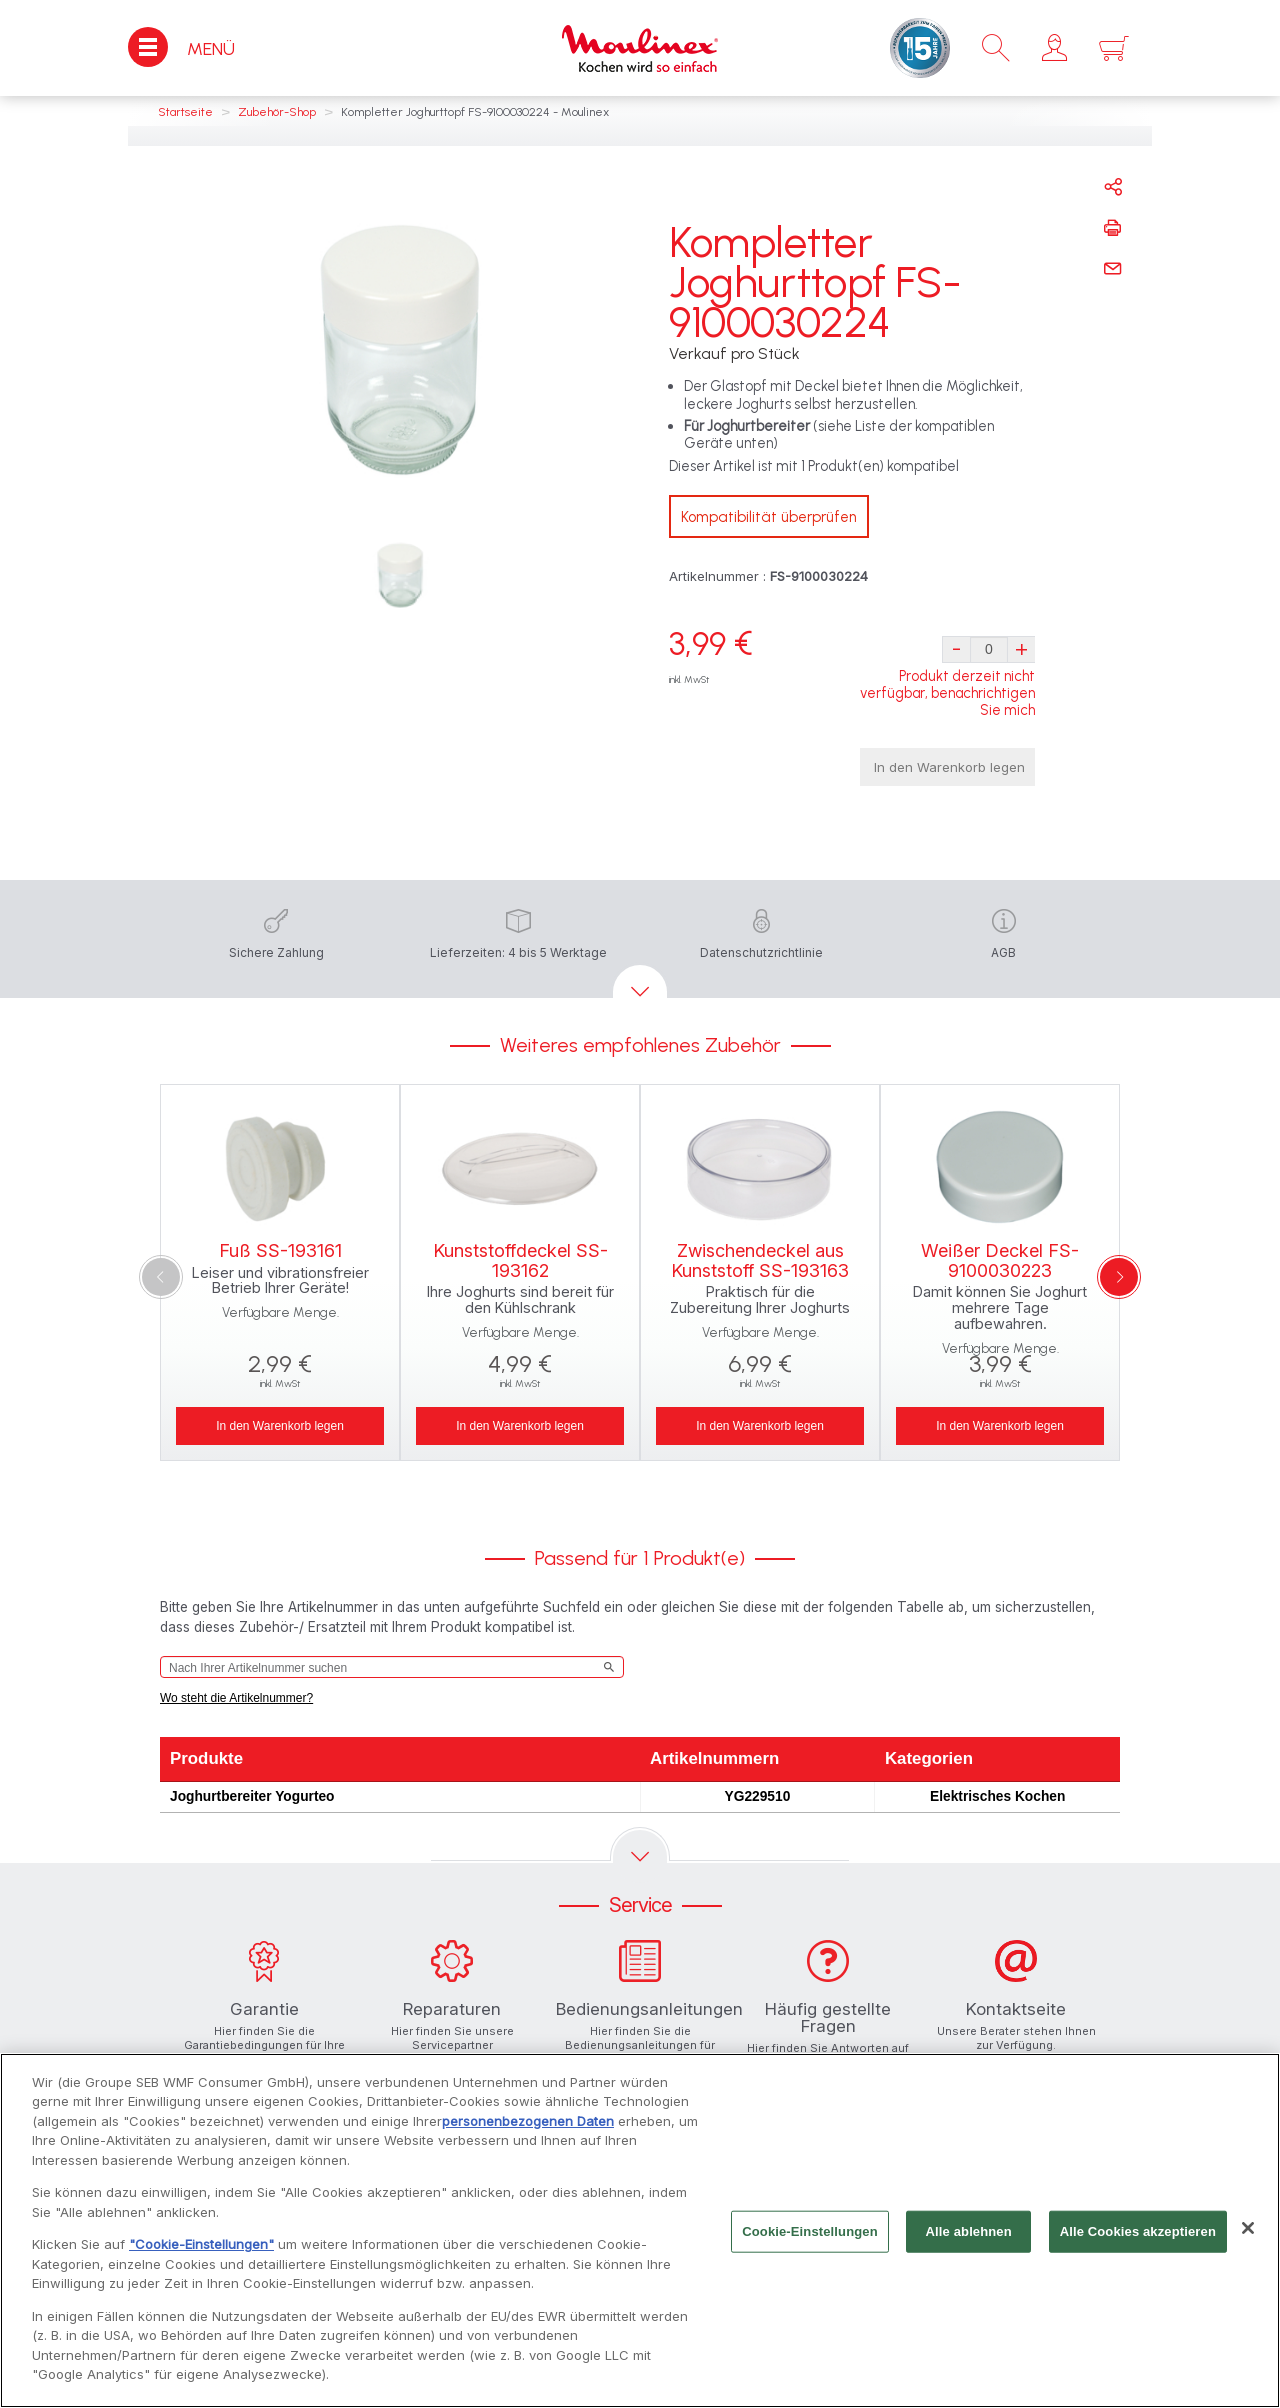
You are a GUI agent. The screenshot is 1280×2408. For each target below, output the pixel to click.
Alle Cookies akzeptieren (1138, 2235)
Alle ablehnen (969, 2235)
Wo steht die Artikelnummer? (236, 1698)
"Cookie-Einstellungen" (201, 2249)
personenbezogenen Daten (528, 2125)
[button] (1054, 48)
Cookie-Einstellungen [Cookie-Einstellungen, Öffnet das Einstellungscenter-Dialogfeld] (810, 2235)
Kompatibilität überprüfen (769, 517)
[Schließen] (1248, 2233)
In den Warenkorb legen (949, 767)
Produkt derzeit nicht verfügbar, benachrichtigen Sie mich (947, 693)
